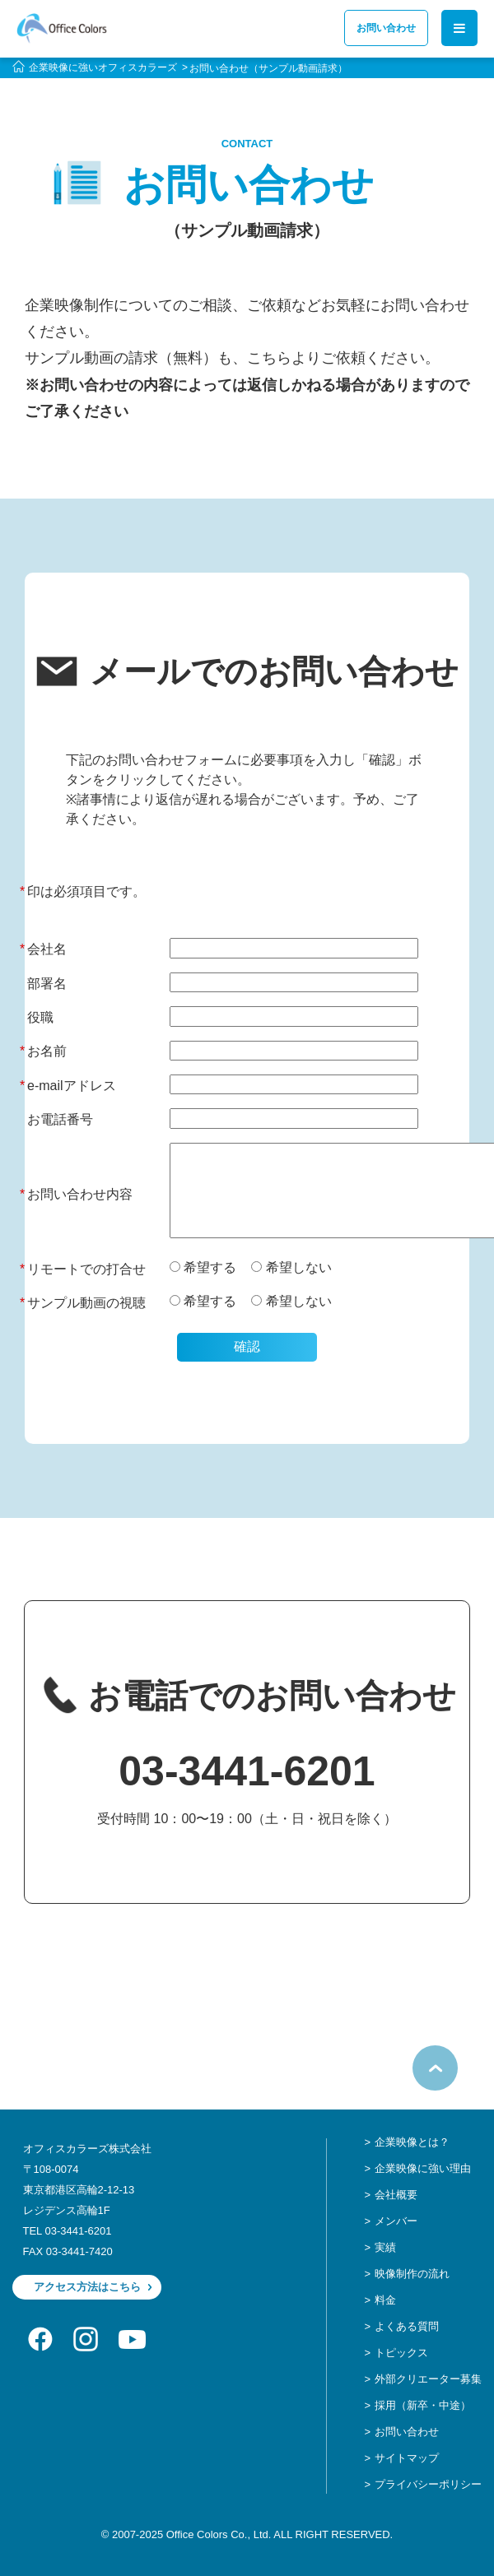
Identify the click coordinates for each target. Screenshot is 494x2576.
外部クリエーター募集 (428, 2379)
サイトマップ (407, 2458)
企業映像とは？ (412, 2142)
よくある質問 (407, 2326)
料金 (385, 2300)
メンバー (396, 2221)
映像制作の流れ (412, 2273)
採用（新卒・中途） (423, 2405)
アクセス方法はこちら (87, 2287)
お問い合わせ (386, 28)
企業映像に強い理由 (423, 2168)
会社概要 (396, 2194)
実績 (385, 2247)
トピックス (401, 2352)
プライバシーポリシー (428, 2484)
